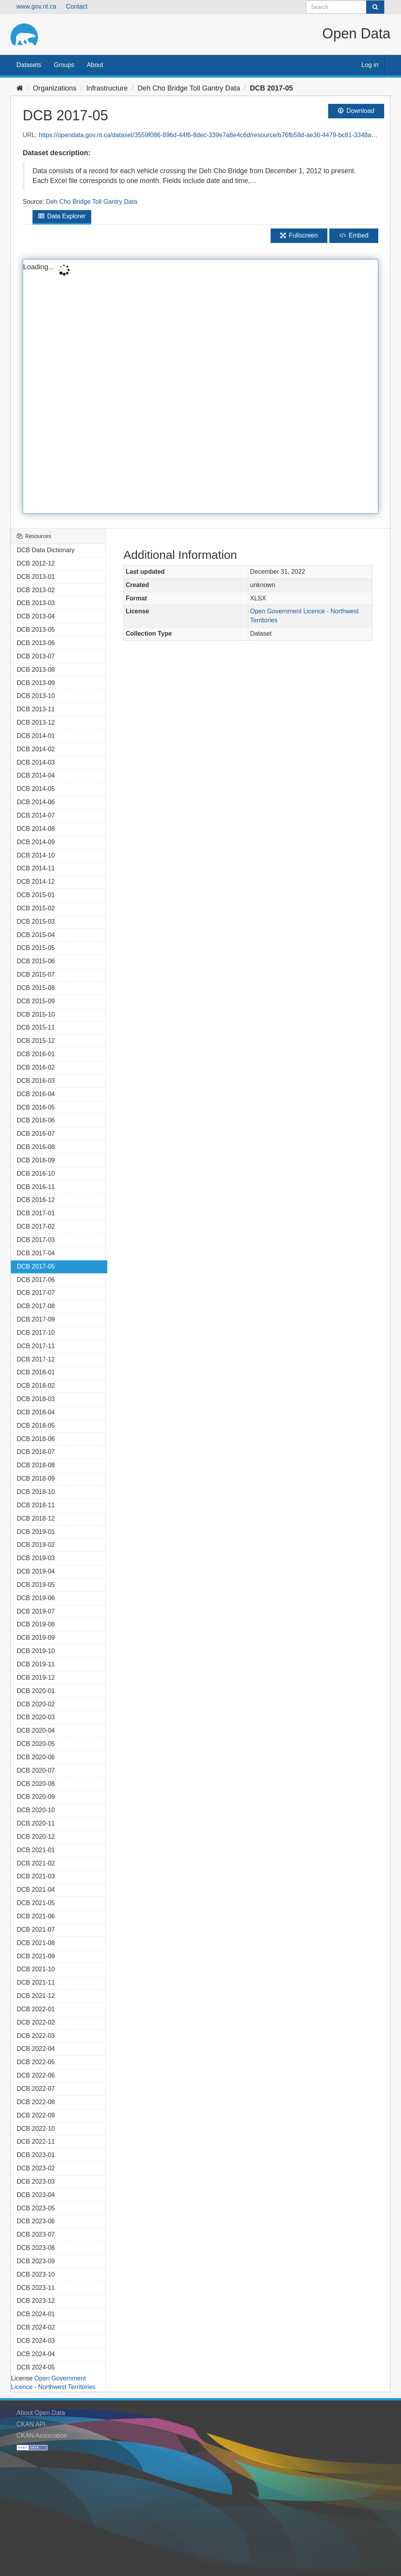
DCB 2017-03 (36, 1239)
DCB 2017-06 (36, 1279)
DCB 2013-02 (36, 590)
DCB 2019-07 (36, 1611)
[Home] (19, 88)
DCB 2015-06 (36, 961)
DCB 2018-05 (36, 1425)
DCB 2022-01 (36, 2009)
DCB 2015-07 (36, 974)
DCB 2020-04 (36, 1730)
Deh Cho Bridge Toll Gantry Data (188, 88)
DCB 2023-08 (36, 2247)
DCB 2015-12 (36, 1040)
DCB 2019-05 (36, 1584)
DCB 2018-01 (36, 1372)
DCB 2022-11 (36, 2141)
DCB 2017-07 (36, 1292)
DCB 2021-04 (36, 1889)
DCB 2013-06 (36, 643)
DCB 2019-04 (36, 1571)
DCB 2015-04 (36, 935)
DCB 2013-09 (36, 683)
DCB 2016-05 (36, 1107)
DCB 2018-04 (36, 1412)
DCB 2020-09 (36, 1796)
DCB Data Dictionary (46, 550)
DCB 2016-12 (36, 1199)
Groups (64, 65)
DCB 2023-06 (36, 2221)
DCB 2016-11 (36, 1187)
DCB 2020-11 (36, 1823)
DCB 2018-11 (36, 1505)
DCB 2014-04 (36, 775)
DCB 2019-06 (36, 1598)
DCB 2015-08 (36, 987)
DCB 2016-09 (36, 1160)
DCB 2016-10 (36, 1173)
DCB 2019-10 (36, 1651)
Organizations (54, 88)
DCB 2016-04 (36, 1094)
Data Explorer (61, 216)
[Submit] (375, 7)
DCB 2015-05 (36, 947)
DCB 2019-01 (36, 1531)
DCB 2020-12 (36, 1836)
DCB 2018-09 (36, 1478)
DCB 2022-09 (36, 2115)
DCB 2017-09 (36, 1319)
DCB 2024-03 (36, 2340)
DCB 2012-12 (36, 563)
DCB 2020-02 (36, 1704)
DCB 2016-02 (36, 1067)
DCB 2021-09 (36, 1956)
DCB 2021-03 (36, 1876)
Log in (370, 65)
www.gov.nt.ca (36, 6)
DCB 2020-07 (36, 1770)
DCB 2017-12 (36, 1359)
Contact (76, 6)
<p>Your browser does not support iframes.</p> (200, 386)
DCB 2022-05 (36, 2062)
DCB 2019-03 (36, 1558)
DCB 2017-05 (271, 88)
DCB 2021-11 (36, 1982)
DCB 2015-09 (36, 1001)
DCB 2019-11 (36, 1664)
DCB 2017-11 (36, 1346)
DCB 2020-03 (36, 1717)
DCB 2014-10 (36, 855)
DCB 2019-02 (36, 1544)
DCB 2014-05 (36, 788)
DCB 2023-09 (36, 2261)
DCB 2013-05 (36, 629)
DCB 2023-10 (36, 2274)
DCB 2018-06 (36, 1439)
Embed (353, 235)
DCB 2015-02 (36, 908)
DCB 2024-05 (36, 2367)
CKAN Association (41, 2435)
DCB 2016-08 (36, 1147)
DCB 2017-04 (36, 1253)
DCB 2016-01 (36, 1054)
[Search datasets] (345, 7)
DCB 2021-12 (36, 1995)
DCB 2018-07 (36, 1451)
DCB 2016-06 (36, 1120)
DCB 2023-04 (36, 2195)
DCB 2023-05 (36, 2208)
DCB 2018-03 (36, 1399)
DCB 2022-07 (36, 2088)
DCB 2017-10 (36, 1332)
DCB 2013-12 (36, 722)
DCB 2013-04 (36, 616)
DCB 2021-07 (36, 1929)
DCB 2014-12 (36, 881)
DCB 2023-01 (36, 2155)
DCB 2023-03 (36, 2181)
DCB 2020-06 (36, 1757)
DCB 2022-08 (36, 2102)
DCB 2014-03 (36, 762)
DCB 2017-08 (36, 1306)
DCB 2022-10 (36, 2128)
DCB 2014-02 (36, 749)
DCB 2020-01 (36, 1691)
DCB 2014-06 (36, 802)
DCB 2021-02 (36, 1863)
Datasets (28, 65)
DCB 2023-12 (36, 2300)
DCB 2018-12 (36, 1518)
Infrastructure (107, 88)
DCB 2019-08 (36, 1624)
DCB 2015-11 (36, 1027)
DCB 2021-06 (36, 1916)
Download (356, 110)
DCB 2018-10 (36, 1491)
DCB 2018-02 (36, 1385)
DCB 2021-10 (36, 1969)
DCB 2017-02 (36, 1226)
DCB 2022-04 (36, 2048)
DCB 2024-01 (36, 2314)
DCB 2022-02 (36, 2022)
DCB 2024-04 (36, 2354)
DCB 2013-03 (36, 603)
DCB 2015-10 (36, 1014)
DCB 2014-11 (36, 868)
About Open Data (40, 2412)
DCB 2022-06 (36, 2075)
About (95, 65)
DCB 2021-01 (36, 1850)
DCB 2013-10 (36, 695)
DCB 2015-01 (36, 895)
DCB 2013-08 (36, 669)
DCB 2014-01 (36, 735)
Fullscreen (299, 235)
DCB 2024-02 (36, 2327)
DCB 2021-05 (36, 1903)
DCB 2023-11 (36, 2287)
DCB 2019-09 (36, 1637)
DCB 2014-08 (36, 828)
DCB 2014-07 (36, 815)
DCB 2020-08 (36, 1783)
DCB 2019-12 (36, 1677)
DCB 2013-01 (36, 576)
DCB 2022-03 (36, 2035)
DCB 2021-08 (36, 1943)
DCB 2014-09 (36, 842)
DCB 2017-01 (36, 1213)
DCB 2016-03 (36, 1080)
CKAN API (30, 2424)
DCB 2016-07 (36, 1133)
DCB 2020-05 (36, 1743)
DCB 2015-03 (36, 921)
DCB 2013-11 (36, 709)
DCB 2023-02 (36, 2168)
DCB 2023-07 (36, 2234)
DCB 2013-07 (36, 656)
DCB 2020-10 (36, 1810)
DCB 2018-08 (36, 1465)
